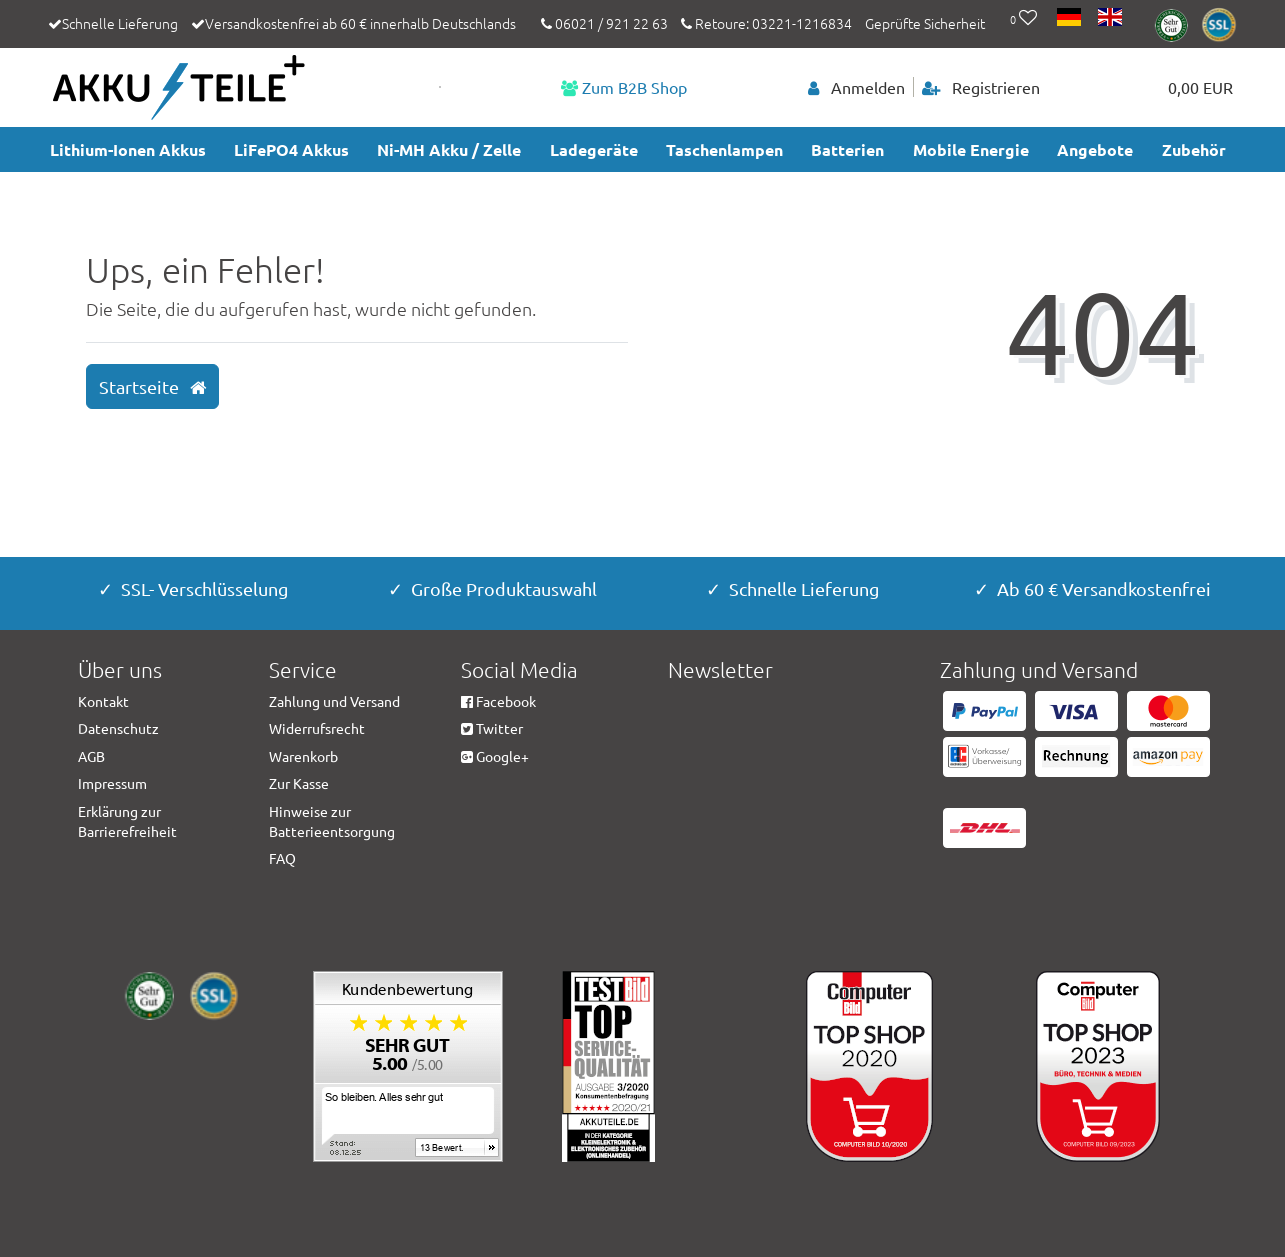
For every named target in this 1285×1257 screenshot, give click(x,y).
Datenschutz (118, 728)
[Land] (1070, 19)
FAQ (282, 858)
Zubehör (1194, 149)
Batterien (847, 149)
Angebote (1095, 149)
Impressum (112, 783)
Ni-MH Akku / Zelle (449, 149)
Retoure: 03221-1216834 (766, 23)
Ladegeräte (594, 149)
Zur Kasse (299, 783)
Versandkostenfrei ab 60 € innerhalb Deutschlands (360, 23)
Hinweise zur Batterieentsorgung (332, 821)
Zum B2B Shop (624, 87)
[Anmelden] (857, 87)
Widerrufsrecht (317, 728)
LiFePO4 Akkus (291, 149)
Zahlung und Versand (334, 701)
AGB (91, 756)
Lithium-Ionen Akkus (128, 149)
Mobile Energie (971, 149)
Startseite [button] (152, 387)
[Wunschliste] (1023, 19)
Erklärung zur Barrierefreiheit (127, 821)
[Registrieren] (981, 87)
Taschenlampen (724, 149)
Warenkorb (303, 756)
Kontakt (103, 701)
